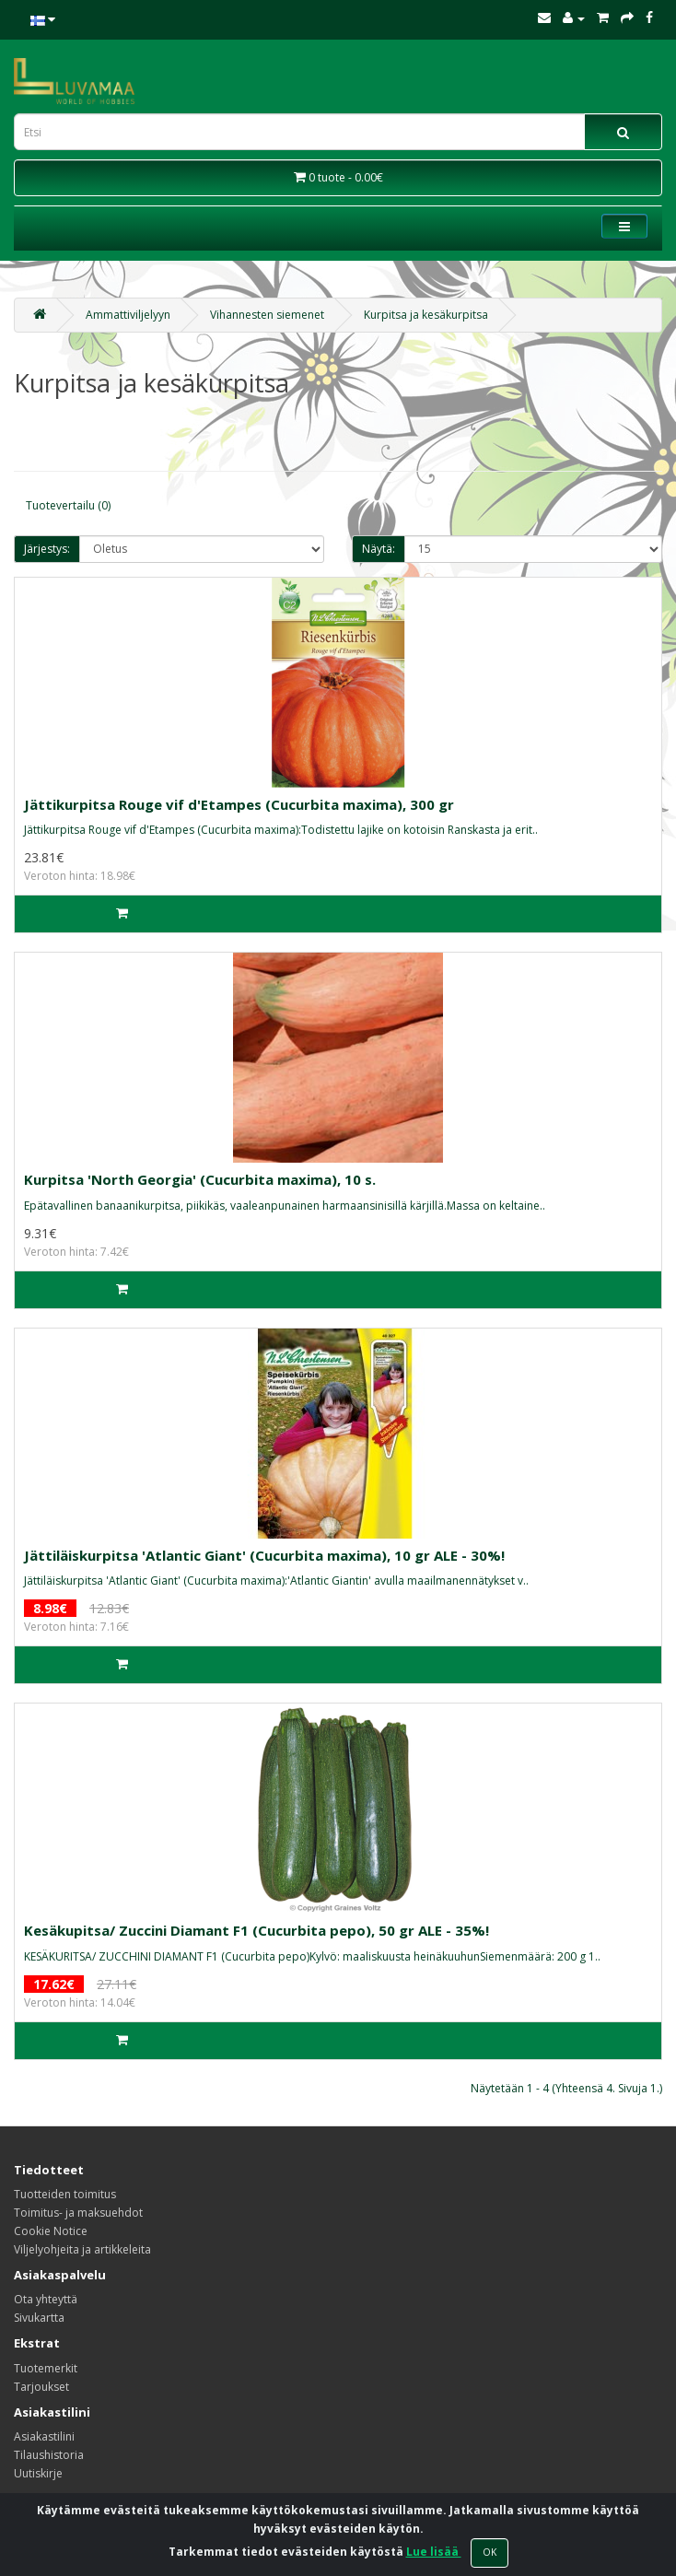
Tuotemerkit (45, 2368)
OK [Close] (489, 2552)
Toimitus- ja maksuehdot (78, 2212)
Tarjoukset (41, 2387)
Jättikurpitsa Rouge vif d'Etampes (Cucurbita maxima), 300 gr (239, 804)
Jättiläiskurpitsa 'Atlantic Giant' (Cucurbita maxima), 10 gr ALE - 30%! (264, 1555)
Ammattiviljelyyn (128, 314)
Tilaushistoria (49, 2455)
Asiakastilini (44, 2436)
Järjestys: (47, 548)
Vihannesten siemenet (267, 314)
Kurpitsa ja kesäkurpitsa (426, 314)
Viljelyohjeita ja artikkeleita (82, 2249)
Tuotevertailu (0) (68, 505)
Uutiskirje (38, 2473)
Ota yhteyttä (45, 2299)
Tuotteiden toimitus (65, 2194)
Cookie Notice (50, 2231)
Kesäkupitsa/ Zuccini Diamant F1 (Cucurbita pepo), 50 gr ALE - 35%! (256, 1930)
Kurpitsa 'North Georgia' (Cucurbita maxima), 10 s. (200, 1179)
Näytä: (378, 548)
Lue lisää (433, 2551)
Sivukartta (39, 2317)
